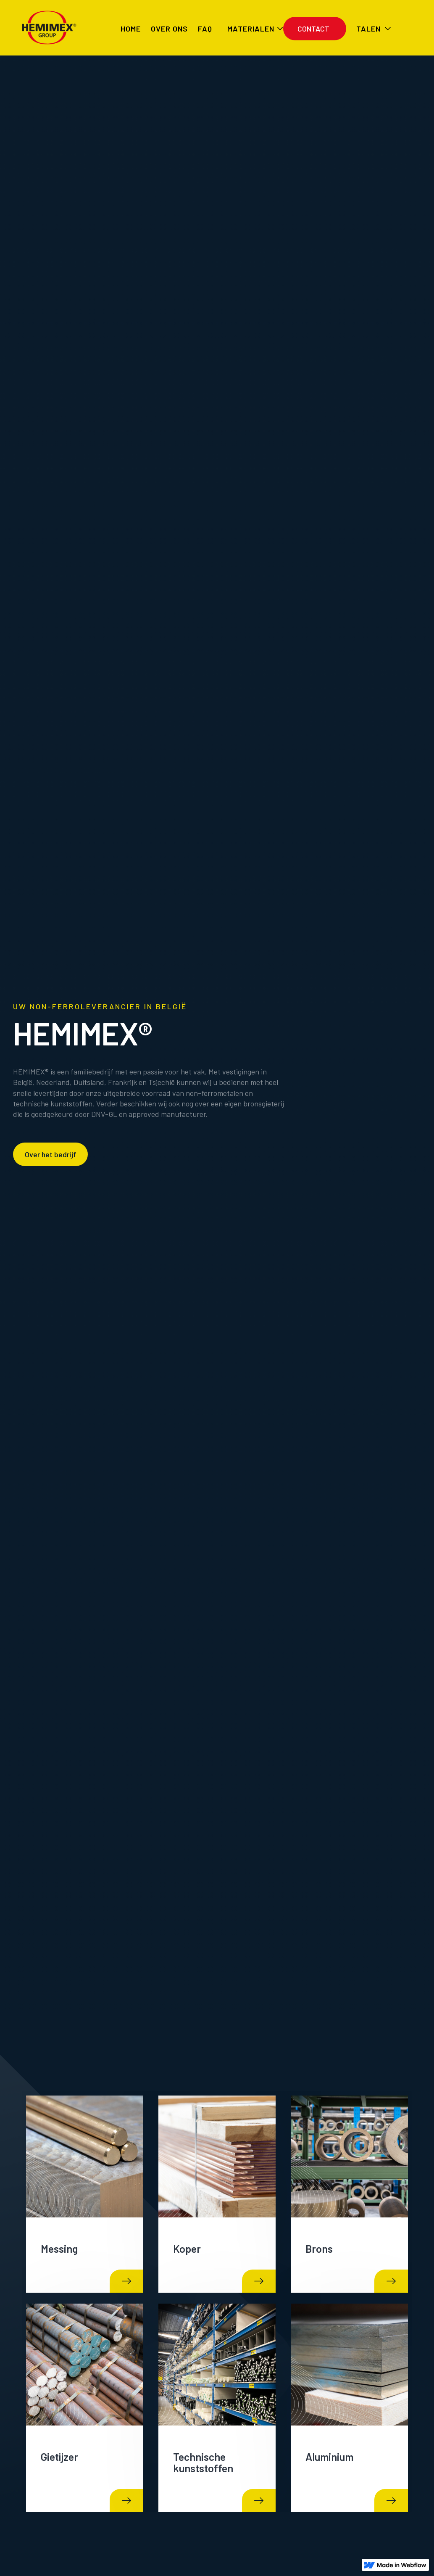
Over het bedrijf (50, 1154)
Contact (313, 28)
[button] (250, 28)
